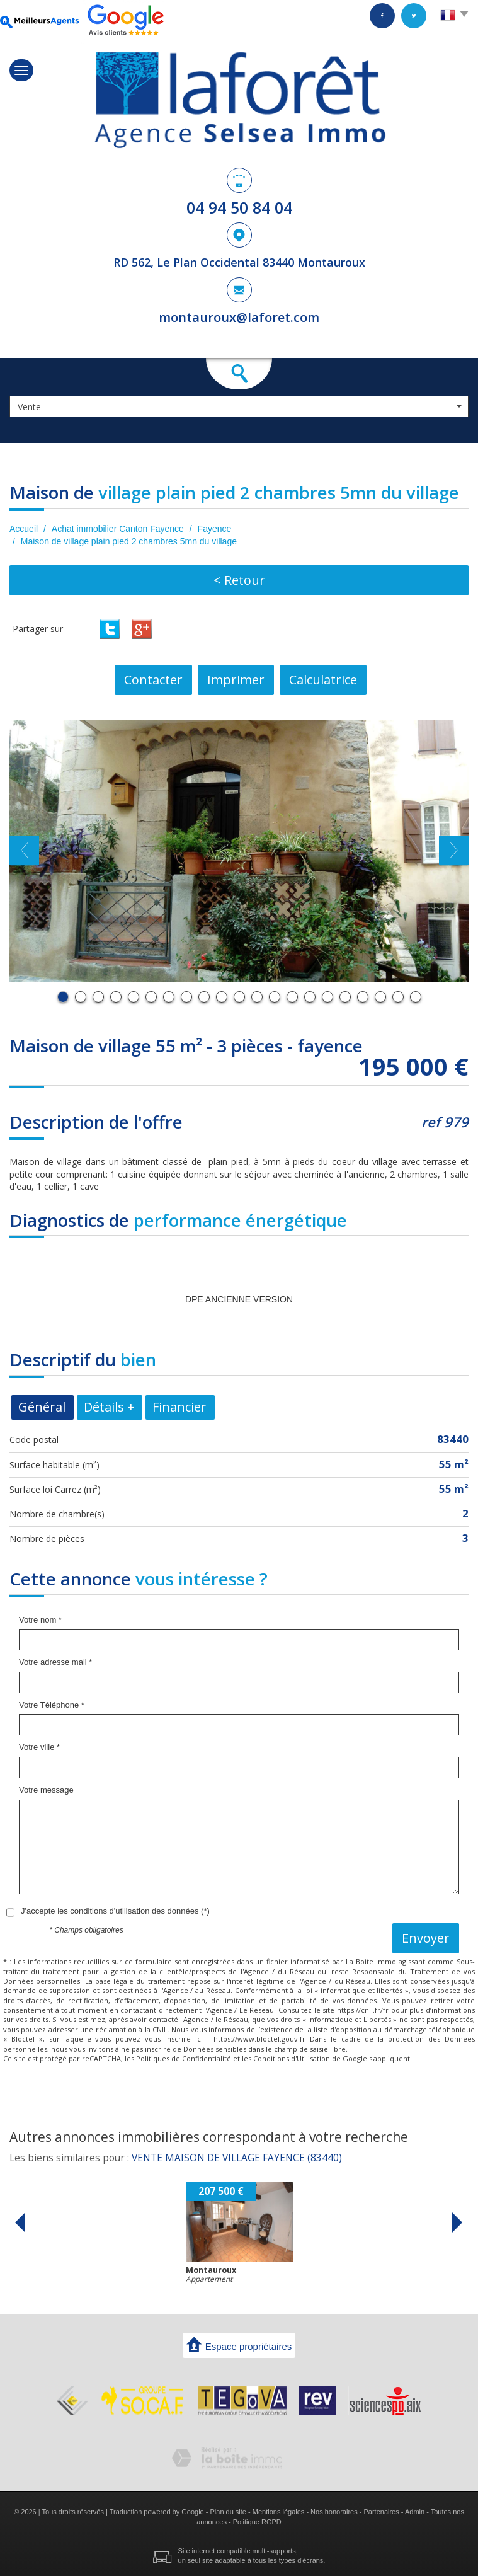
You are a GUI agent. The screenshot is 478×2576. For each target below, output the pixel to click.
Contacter (153, 679)
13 (274, 997)
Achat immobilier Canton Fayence (118, 529)
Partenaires (381, 2512)
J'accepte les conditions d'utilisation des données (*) (115, 1911)
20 (398, 997)
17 (345, 997)
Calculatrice (323, 679)
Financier (179, 1406)
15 (310, 997)
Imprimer (236, 679)
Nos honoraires (334, 2512)
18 (362, 997)
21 (415, 997)
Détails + (109, 1406)
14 (292, 997)
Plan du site (228, 2512)
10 (221, 997)
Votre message (46, 1790)
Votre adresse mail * (55, 1662)
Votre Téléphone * (51, 1705)
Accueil (23, 529)
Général (41, 1406)
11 (239, 997)
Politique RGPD (257, 2522)
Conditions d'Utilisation (291, 2058)
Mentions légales (279, 2512)
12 (257, 997)
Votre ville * (39, 1747)
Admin (414, 2512)
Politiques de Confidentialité (183, 2058)
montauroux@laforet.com (239, 317)
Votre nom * (40, 1619)
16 (327, 997)
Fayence (215, 529)
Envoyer (426, 1937)
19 (380, 997)
